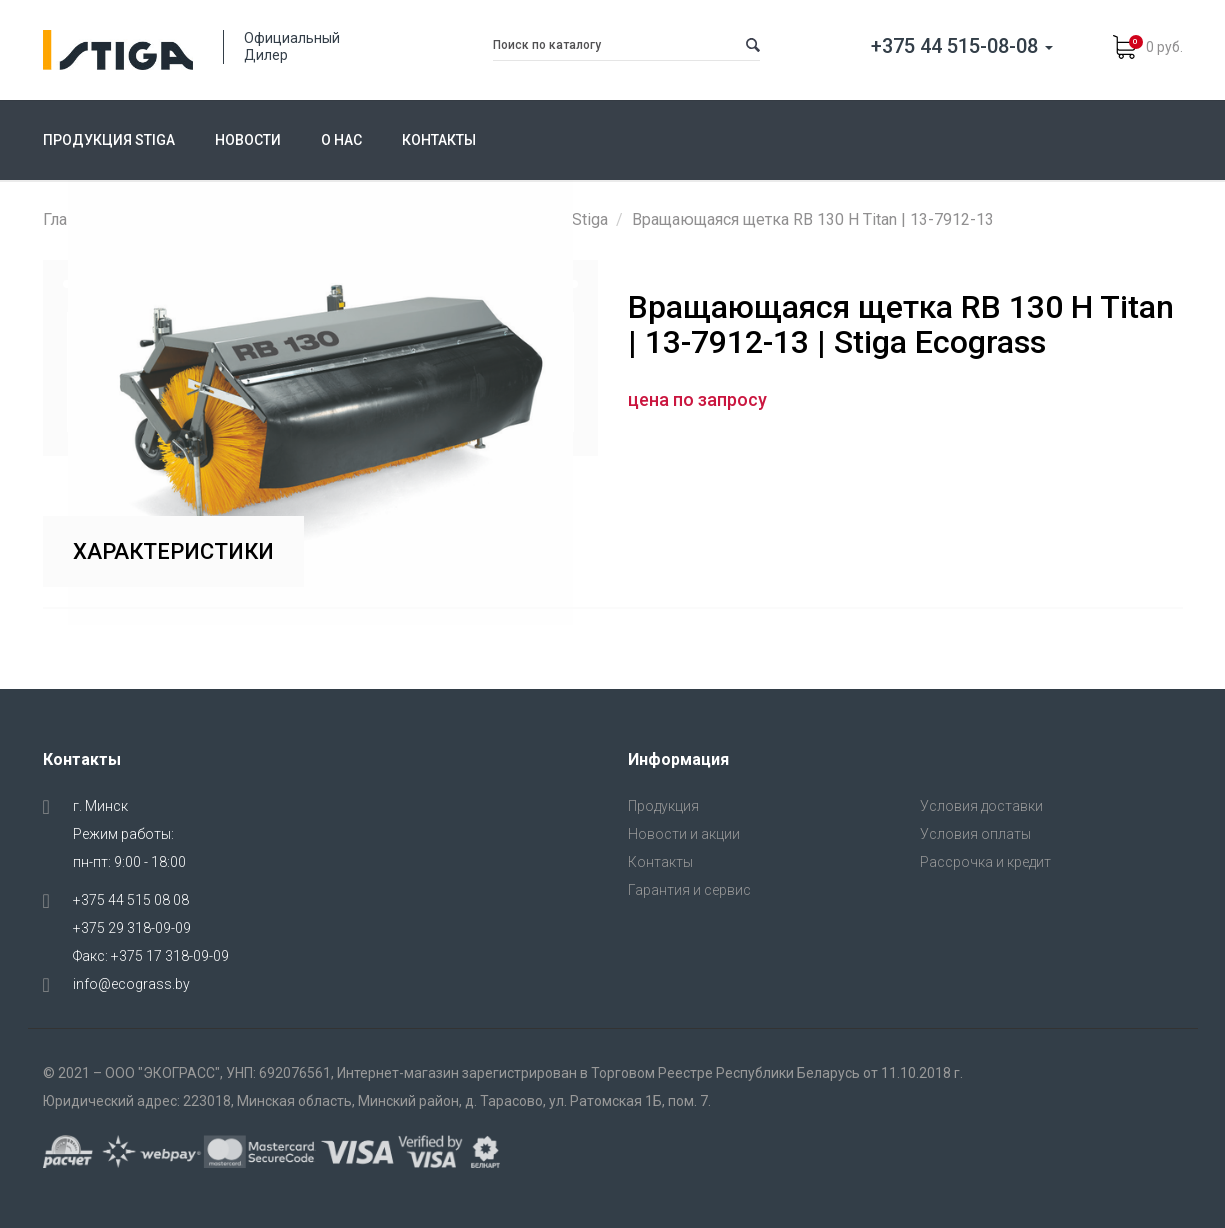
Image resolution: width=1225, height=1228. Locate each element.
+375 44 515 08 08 (131, 900)
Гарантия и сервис (689, 890)
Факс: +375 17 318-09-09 (151, 956)
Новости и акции (684, 834)
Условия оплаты (975, 834)
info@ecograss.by (131, 984)
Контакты (439, 140)
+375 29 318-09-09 (132, 928)
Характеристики (173, 551)
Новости (248, 140)
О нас (341, 140)
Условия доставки (981, 806)
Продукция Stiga (109, 140)
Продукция (663, 806)
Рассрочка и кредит (985, 862)
